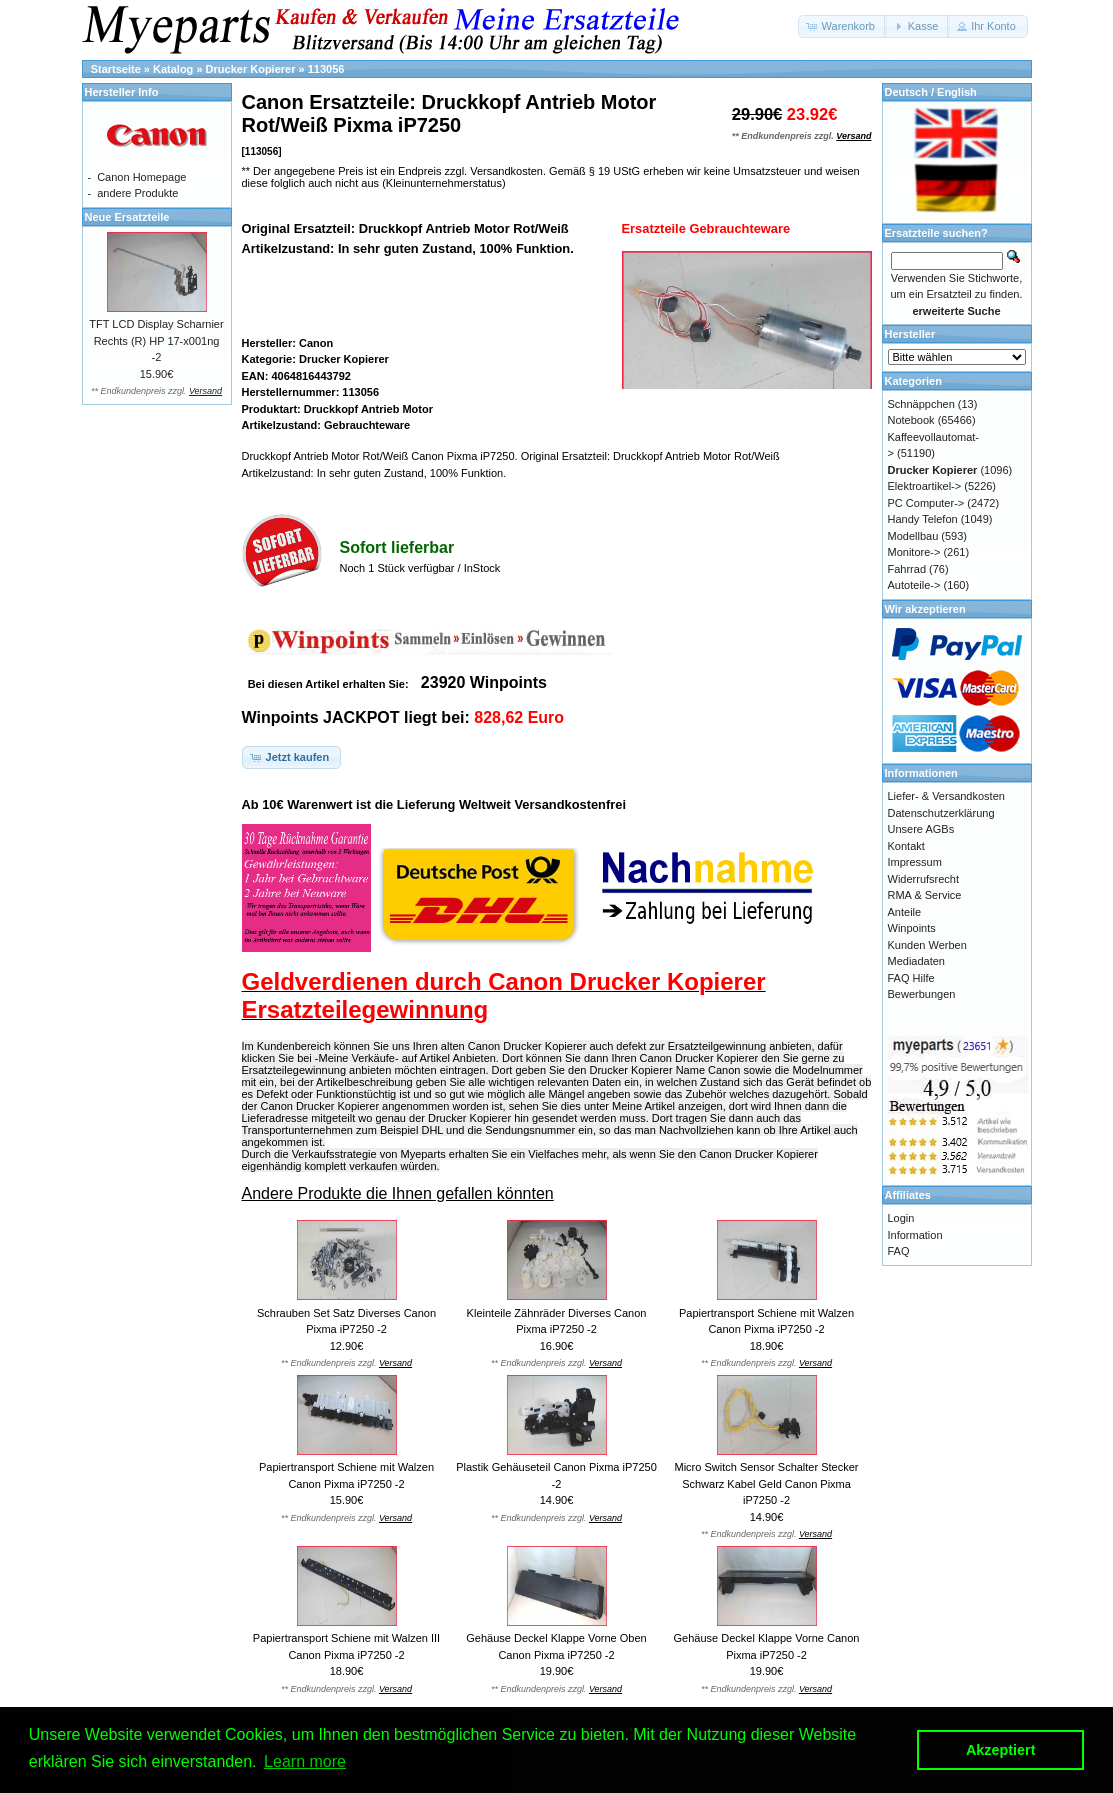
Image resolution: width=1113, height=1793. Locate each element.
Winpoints (912, 928)
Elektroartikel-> (925, 486)
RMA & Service (925, 895)
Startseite (116, 69)
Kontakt (906, 846)
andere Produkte (137, 193)
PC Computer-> (926, 503)
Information (915, 1235)
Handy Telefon (923, 519)
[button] (842, 26)
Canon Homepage (141, 177)
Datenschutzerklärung (941, 813)
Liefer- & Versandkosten (946, 796)
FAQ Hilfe (911, 978)
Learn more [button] (305, 1761)
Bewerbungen (922, 994)
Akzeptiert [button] (1001, 1750)
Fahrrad (907, 569)
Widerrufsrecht (924, 879)
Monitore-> (914, 552)
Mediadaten (917, 961)
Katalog (173, 69)
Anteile (905, 912)
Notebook (911, 420)
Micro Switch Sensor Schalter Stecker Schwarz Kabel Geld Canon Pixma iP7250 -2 (766, 1483)
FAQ (899, 1251)
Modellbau (913, 536)
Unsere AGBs (921, 829)
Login (901, 1218)
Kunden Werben (927, 945)
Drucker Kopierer (251, 69)
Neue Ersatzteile (127, 217)
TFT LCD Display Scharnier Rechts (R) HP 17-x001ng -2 (156, 340)
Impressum (915, 862)
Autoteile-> (914, 585)
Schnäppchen (921, 404)
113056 (326, 69)
